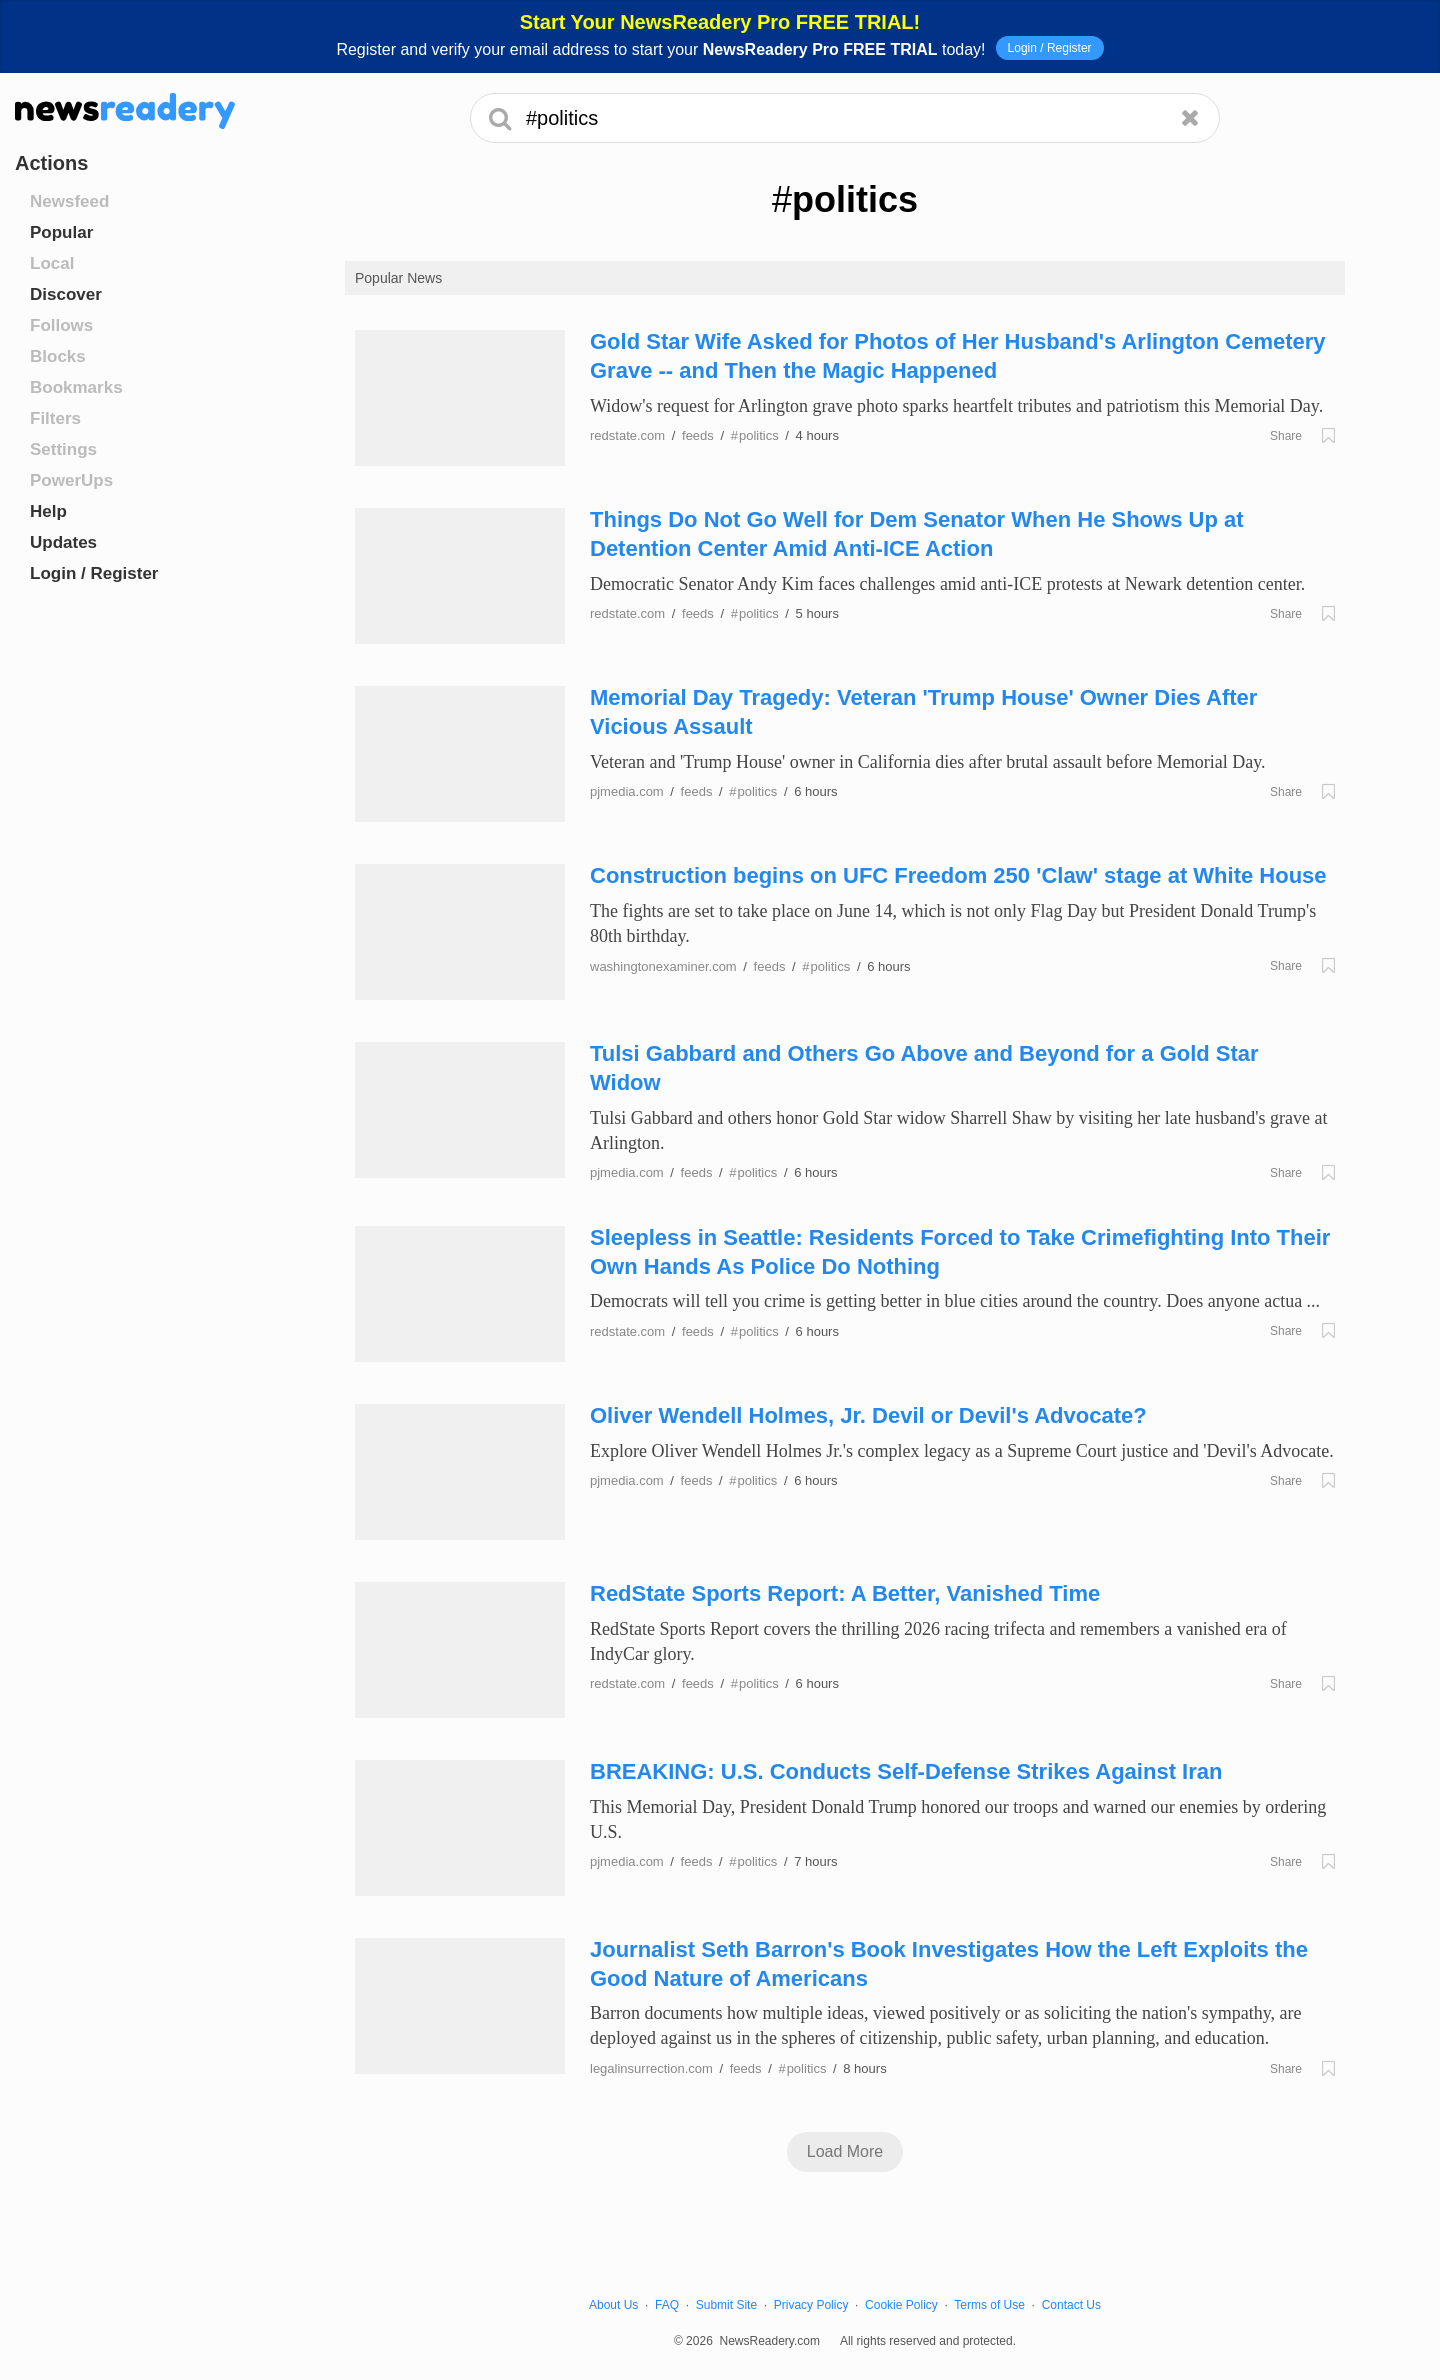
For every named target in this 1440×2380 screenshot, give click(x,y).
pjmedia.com (627, 791)
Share (1286, 436)
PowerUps (71, 480)
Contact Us (1071, 2305)
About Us (613, 2305)
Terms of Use (989, 2305)
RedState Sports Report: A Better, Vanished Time (845, 1593)
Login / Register (1050, 48)
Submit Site (726, 2305)
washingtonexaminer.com (663, 966)
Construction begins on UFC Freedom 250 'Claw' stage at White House (958, 875)
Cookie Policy (901, 2305)
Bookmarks (76, 387)
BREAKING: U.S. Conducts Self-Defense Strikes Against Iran (906, 1771)
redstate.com (627, 435)
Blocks (58, 356)
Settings (63, 449)
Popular (61, 232)
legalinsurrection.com (651, 2068)
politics (755, 435)
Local (52, 263)
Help (48, 511)
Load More (845, 2151)
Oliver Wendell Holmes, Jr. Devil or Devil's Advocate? (868, 1415)
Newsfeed (69, 201)
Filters (55, 418)
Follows (61, 325)
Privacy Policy (811, 2305)
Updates (63, 542)
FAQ (667, 2305)
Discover (66, 294)
